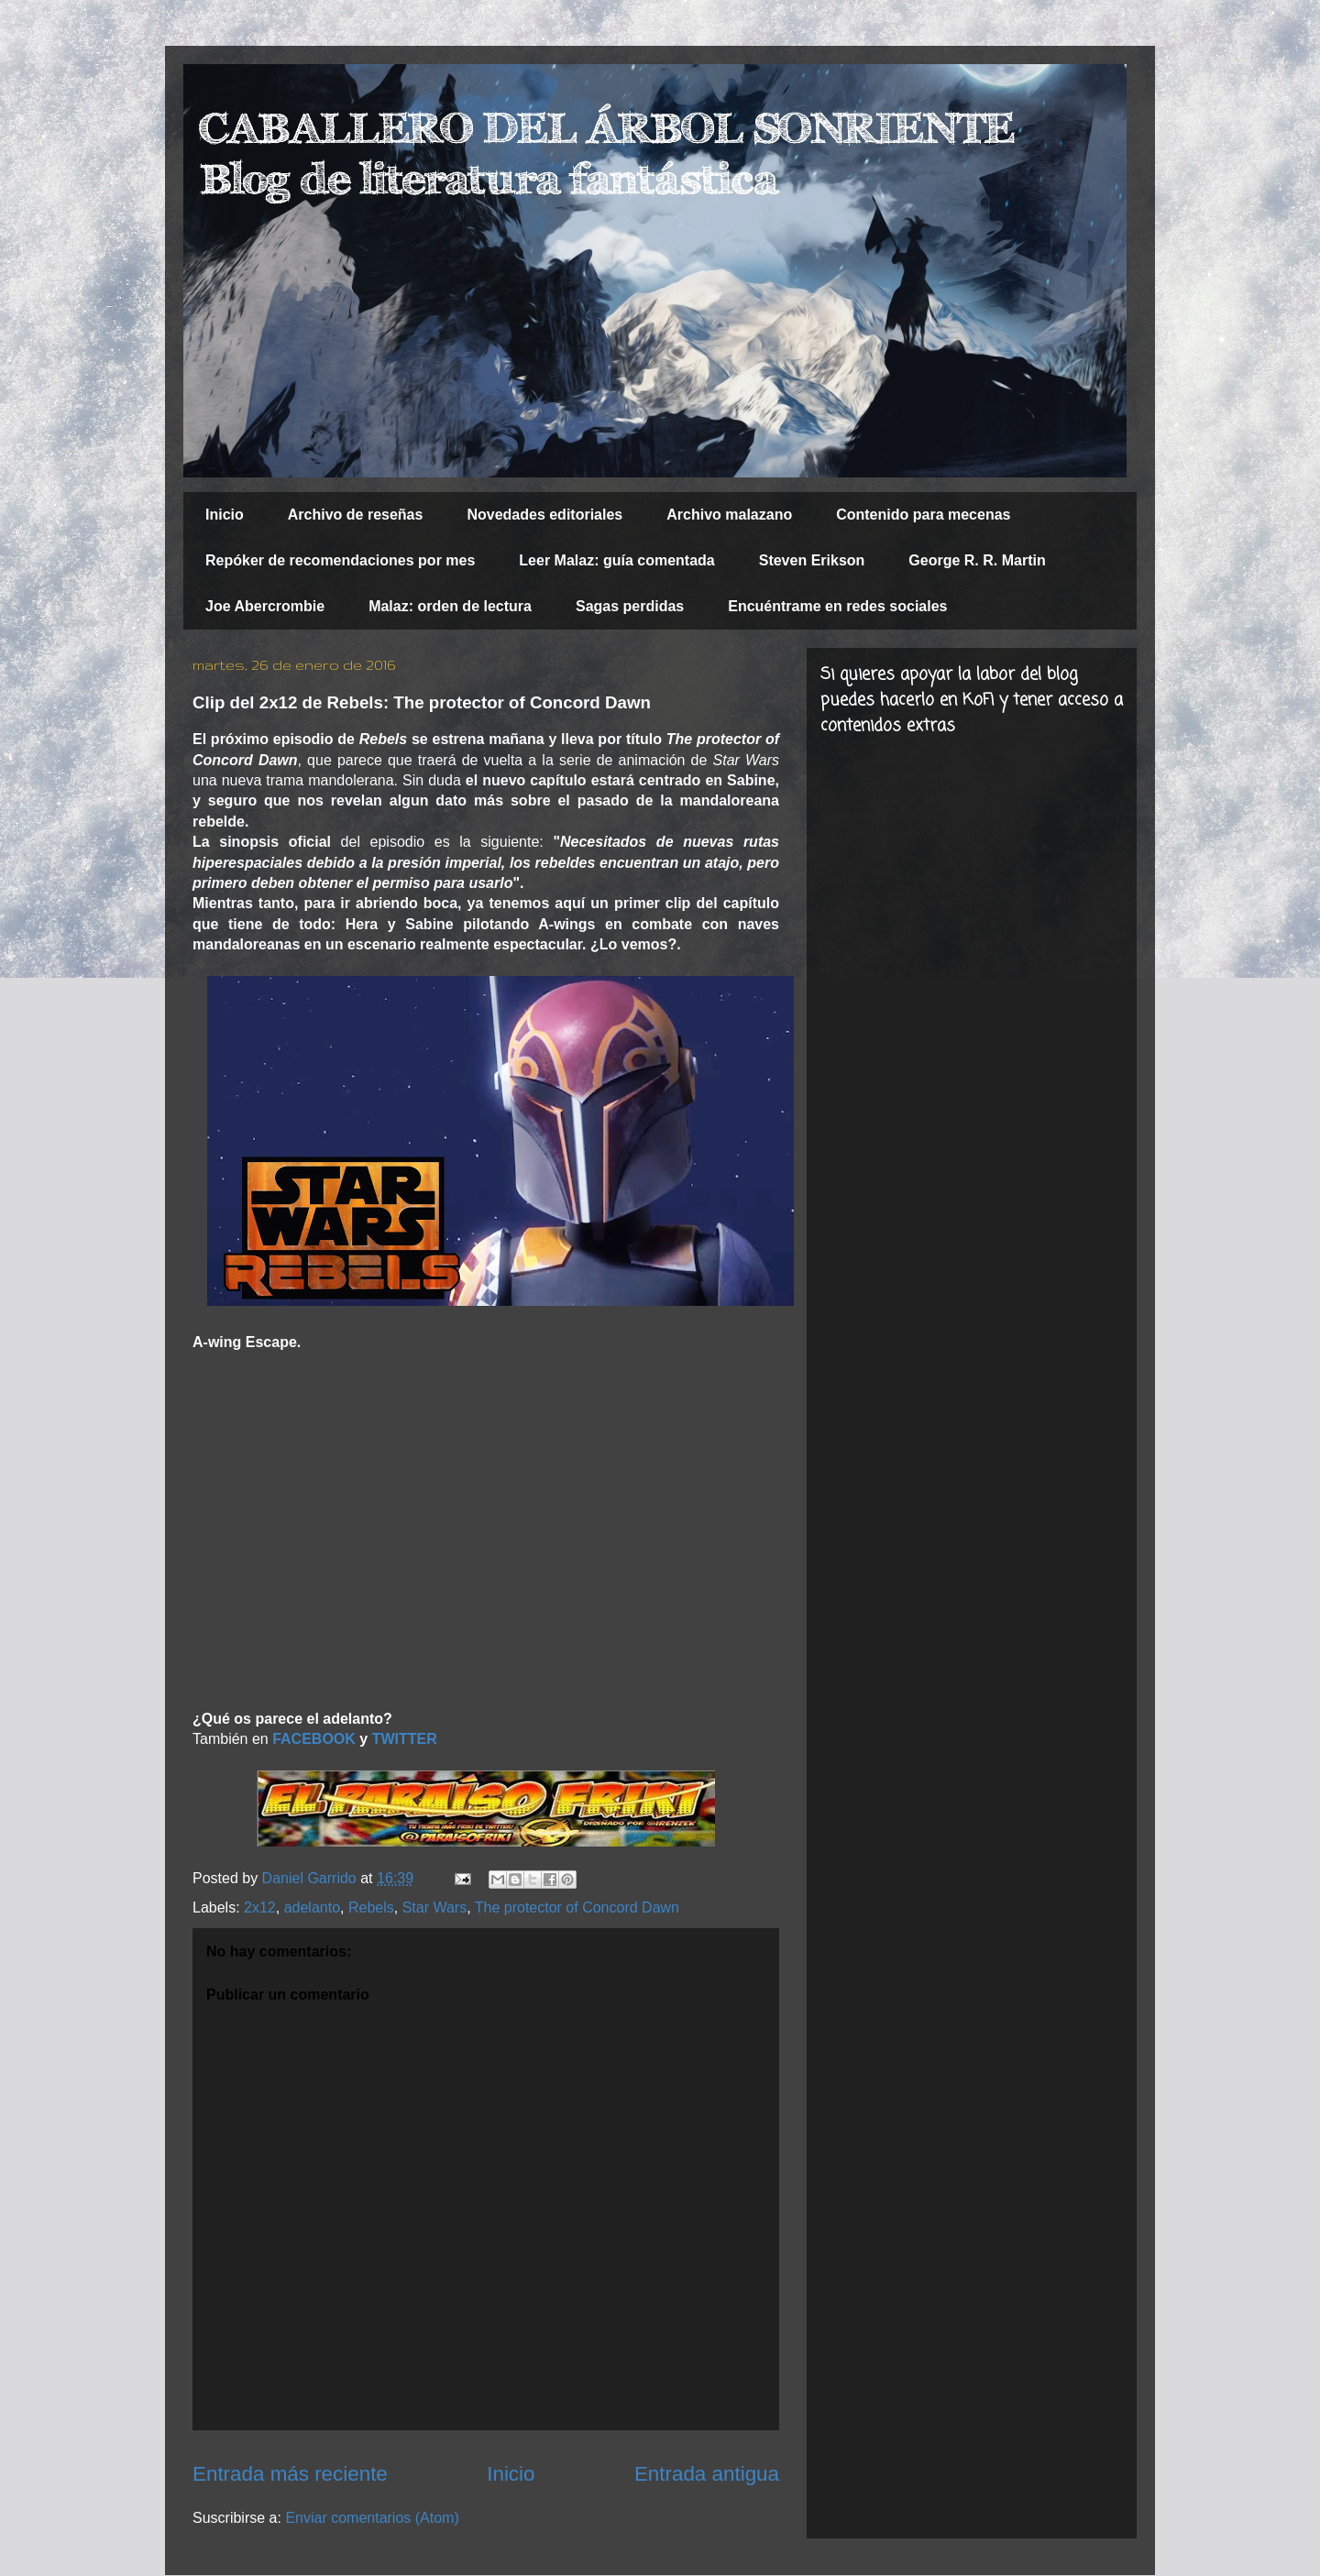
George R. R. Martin (976, 560)
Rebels (371, 1907)
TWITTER (404, 1739)
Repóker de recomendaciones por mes (340, 560)
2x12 (260, 1907)
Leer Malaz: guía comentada (616, 560)
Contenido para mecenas (923, 514)
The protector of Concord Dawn (577, 1907)
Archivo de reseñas (356, 514)
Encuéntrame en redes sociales (837, 606)
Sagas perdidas (630, 606)
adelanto (312, 1907)
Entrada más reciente (290, 2473)
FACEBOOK (314, 1739)
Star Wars (435, 1907)
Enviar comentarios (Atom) (371, 2518)
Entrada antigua (706, 2473)
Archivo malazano (729, 514)
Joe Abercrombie (264, 606)
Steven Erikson (812, 560)
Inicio (224, 514)
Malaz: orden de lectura (450, 606)
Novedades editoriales (544, 514)
